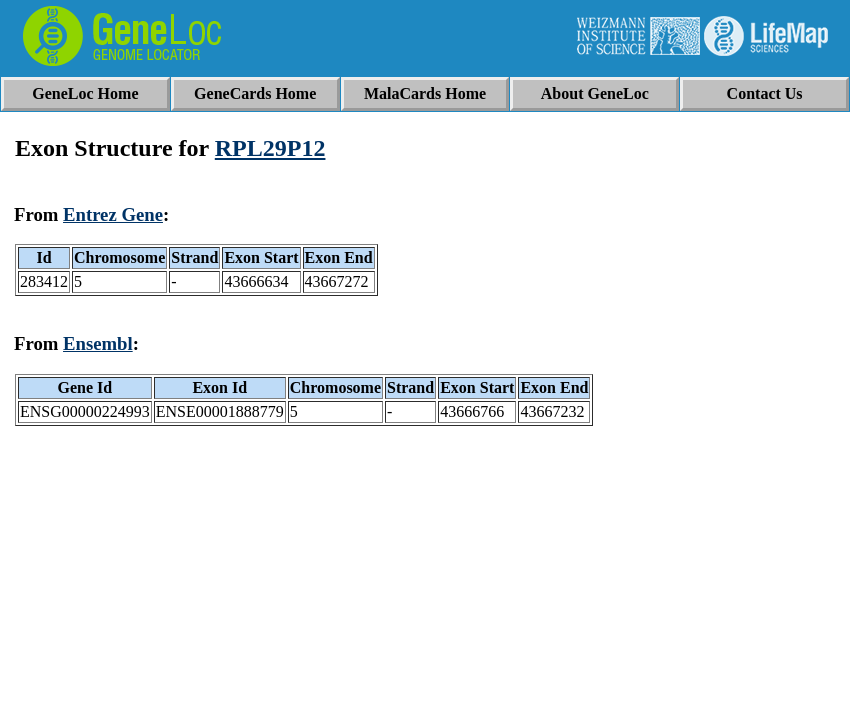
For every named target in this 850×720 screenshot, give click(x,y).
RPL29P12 (270, 148)
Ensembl (98, 343)
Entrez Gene (113, 214)
